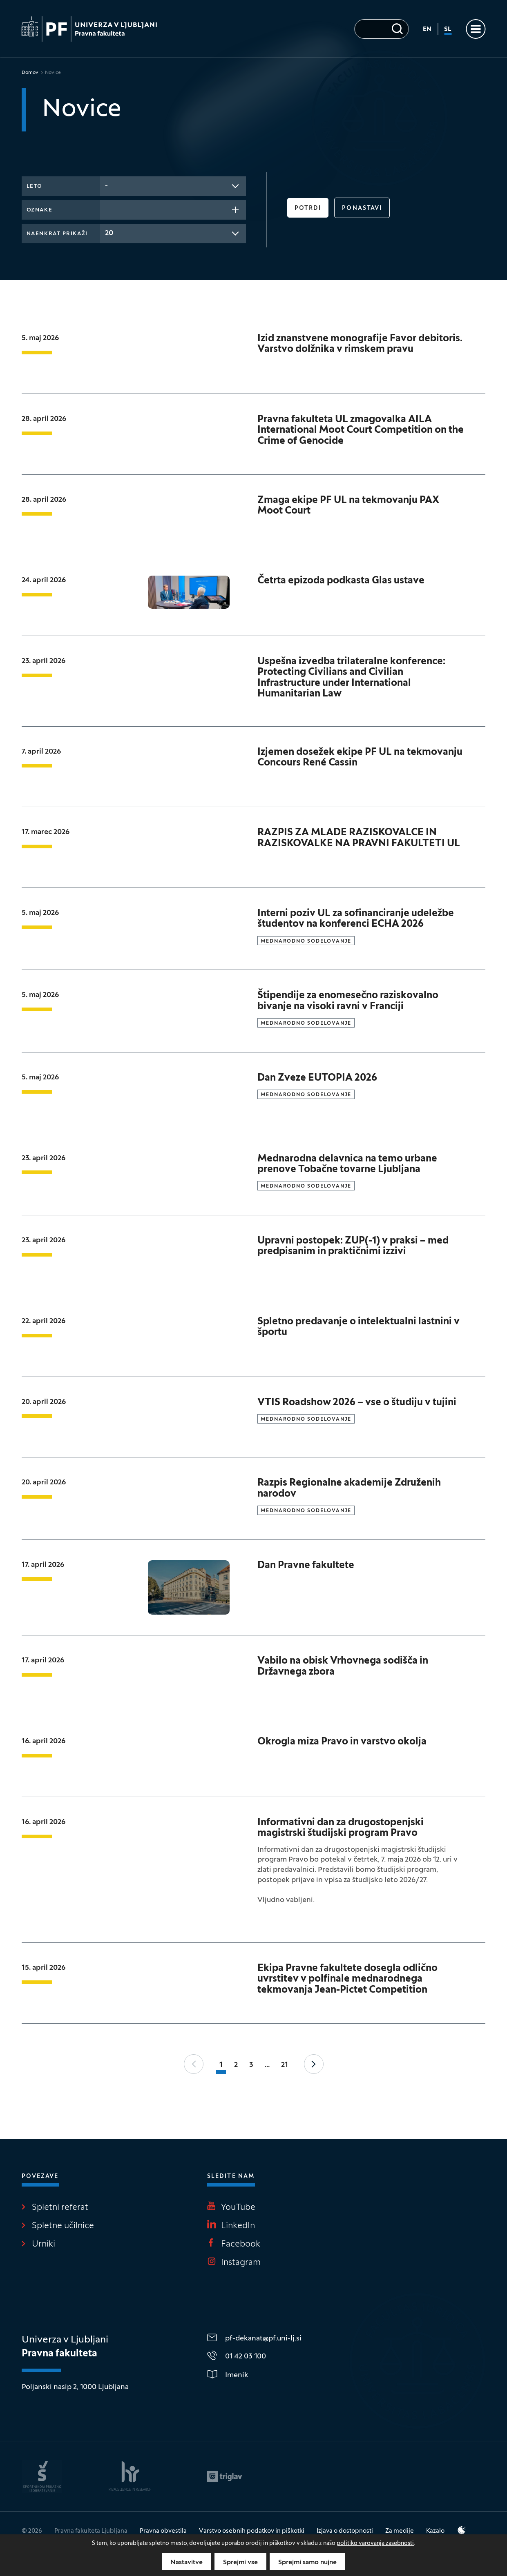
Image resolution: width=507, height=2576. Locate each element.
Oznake (39, 210)
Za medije (399, 2531)
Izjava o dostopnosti (345, 2531)
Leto (34, 186)
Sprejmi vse (240, 2562)
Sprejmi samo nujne (307, 2562)
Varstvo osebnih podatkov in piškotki (251, 2531)
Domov (30, 72)
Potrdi (308, 208)
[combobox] (173, 186)
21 (284, 2065)
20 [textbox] (109, 233)
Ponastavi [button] (362, 208)
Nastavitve (186, 2562)
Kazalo (435, 2531)
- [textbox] (106, 185)
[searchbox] (107, 209)
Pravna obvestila (163, 2531)
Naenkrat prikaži (57, 233)
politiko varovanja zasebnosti (375, 2543)
